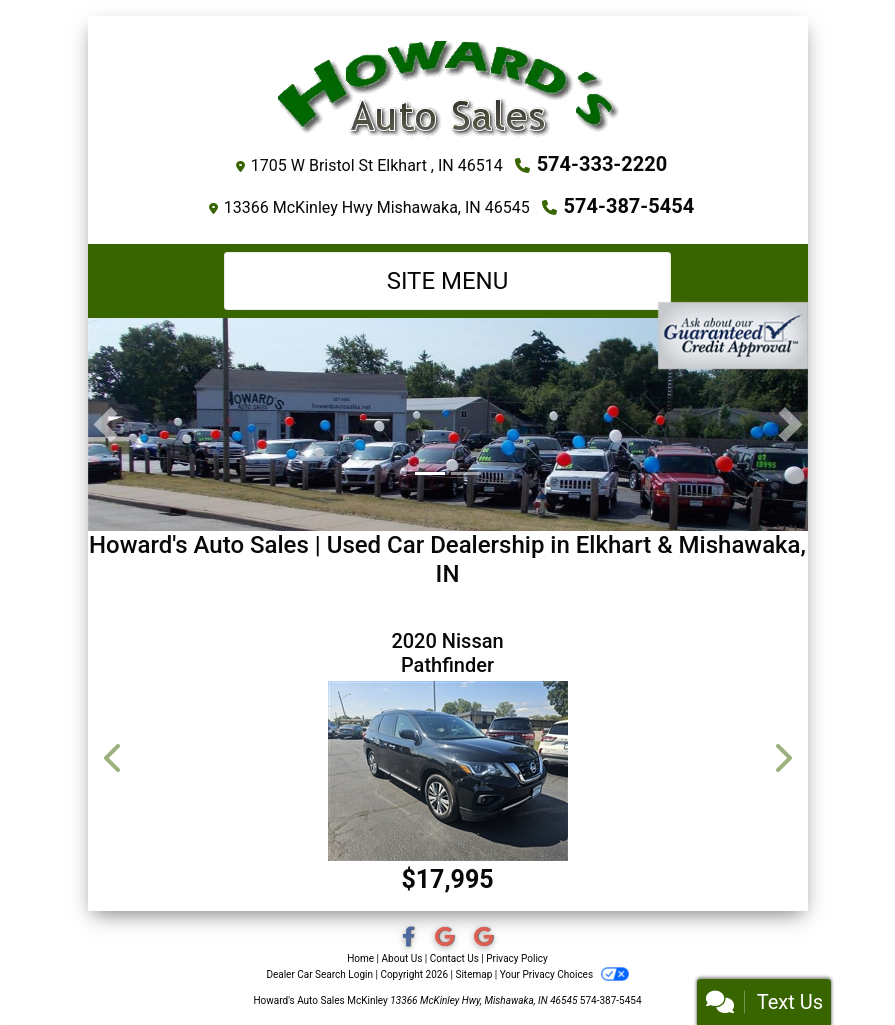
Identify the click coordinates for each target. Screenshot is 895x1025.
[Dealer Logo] (448, 88)
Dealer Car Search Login (319, 974)
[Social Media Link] (446, 938)
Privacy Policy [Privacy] (517, 958)
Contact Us (454, 958)
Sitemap (473, 974)
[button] (105, 424)
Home (360, 958)
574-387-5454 (629, 206)
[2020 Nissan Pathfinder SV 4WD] (448, 771)
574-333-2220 (602, 164)
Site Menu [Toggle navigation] (448, 281)
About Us (402, 958)
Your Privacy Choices (564, 974)
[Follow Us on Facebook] (410, 938)
